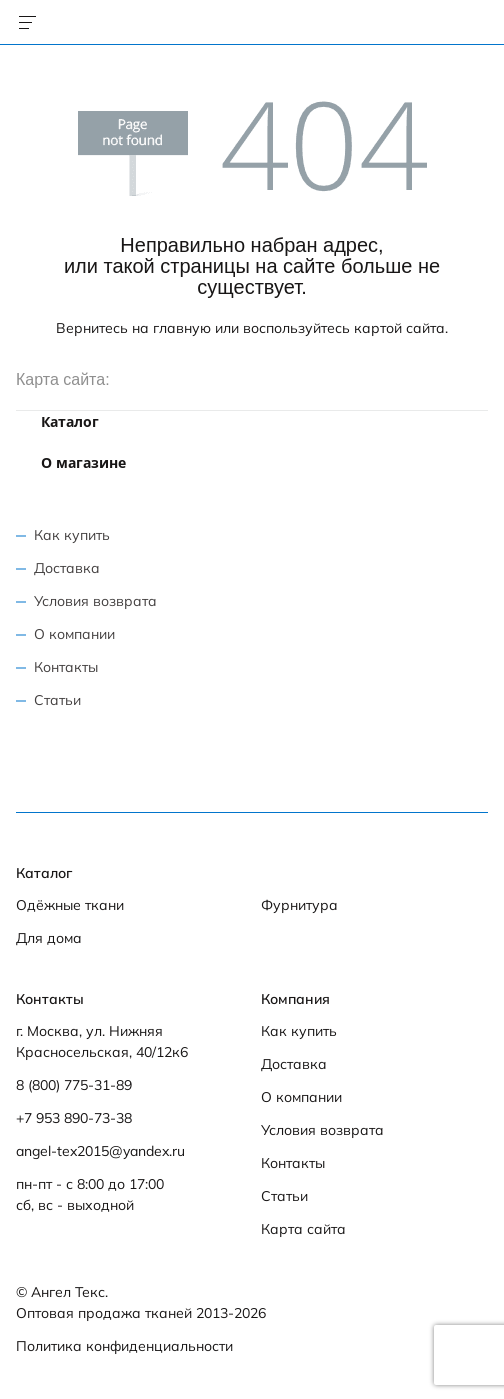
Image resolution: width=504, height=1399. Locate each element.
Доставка (67, 568)
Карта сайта (303, 1229)
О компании (74, 634)
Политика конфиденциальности (124, 1346)
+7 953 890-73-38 (74, 1118)
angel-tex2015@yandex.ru (100, 1151)
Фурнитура (299, 905)
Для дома (49, 938)
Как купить (72, 535)
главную (182, 328)
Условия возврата (95, 601)
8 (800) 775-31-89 (74, 1085)
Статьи (57, 700)
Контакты (66, 667)
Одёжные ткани (70, 905)
